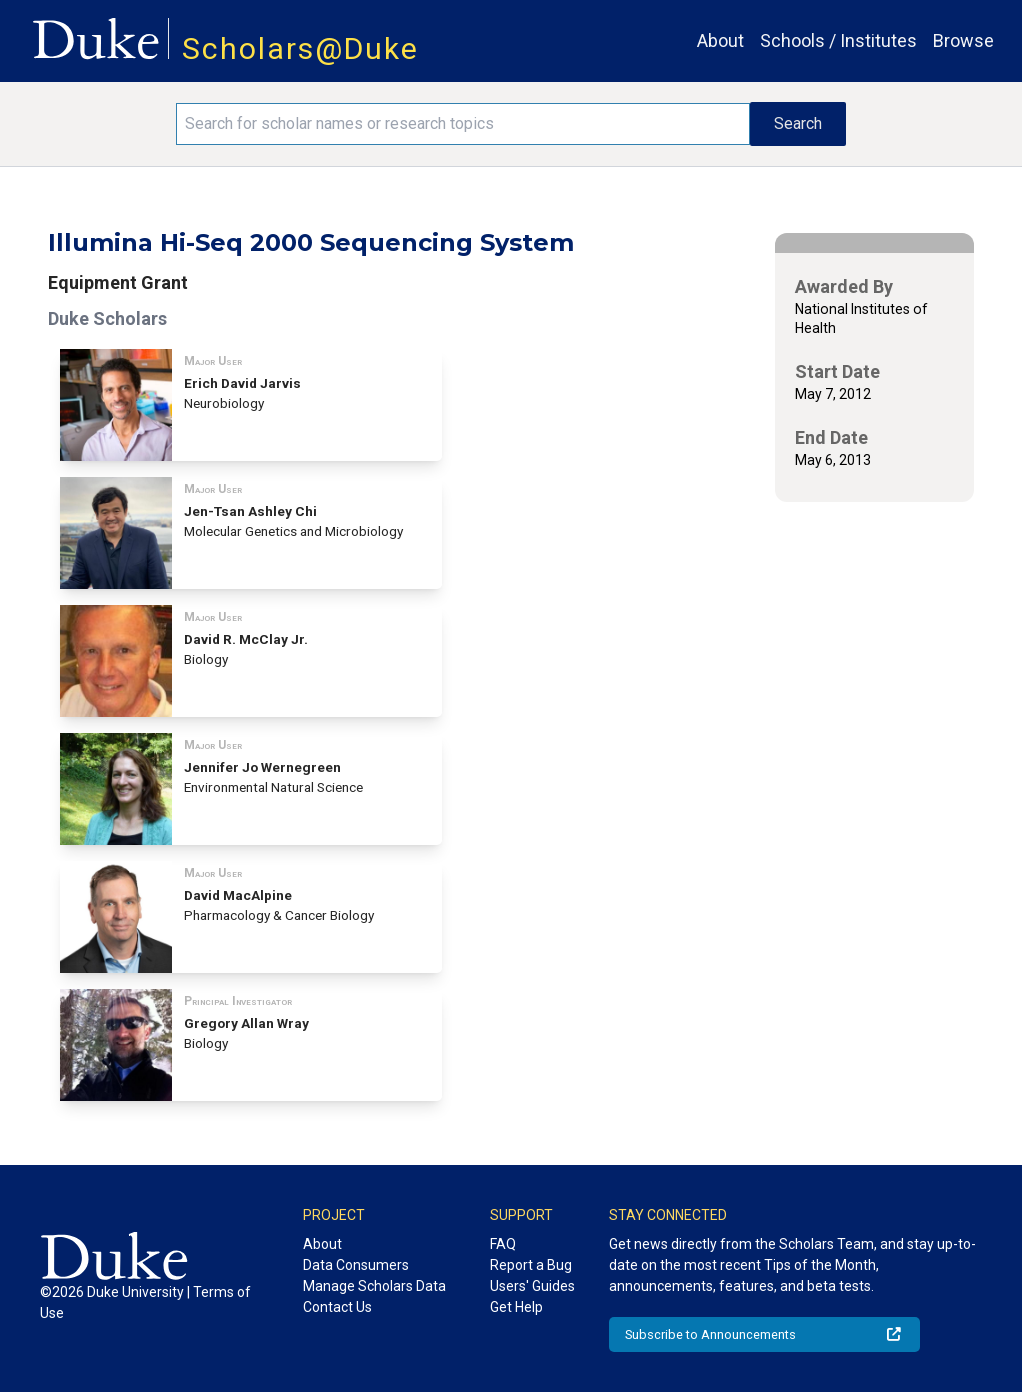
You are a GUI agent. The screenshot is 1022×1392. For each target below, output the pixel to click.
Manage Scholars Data (374, 1286)
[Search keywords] (463, 124)
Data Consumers (356, 1265)
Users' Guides (532, 1286)
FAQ (503, 1244)
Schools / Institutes (838, 40)
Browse (963, 40)
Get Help (516, 1307)
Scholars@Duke (300, 48)
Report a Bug (531, 1265)
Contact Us (337, 1307)
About (720, 40)
